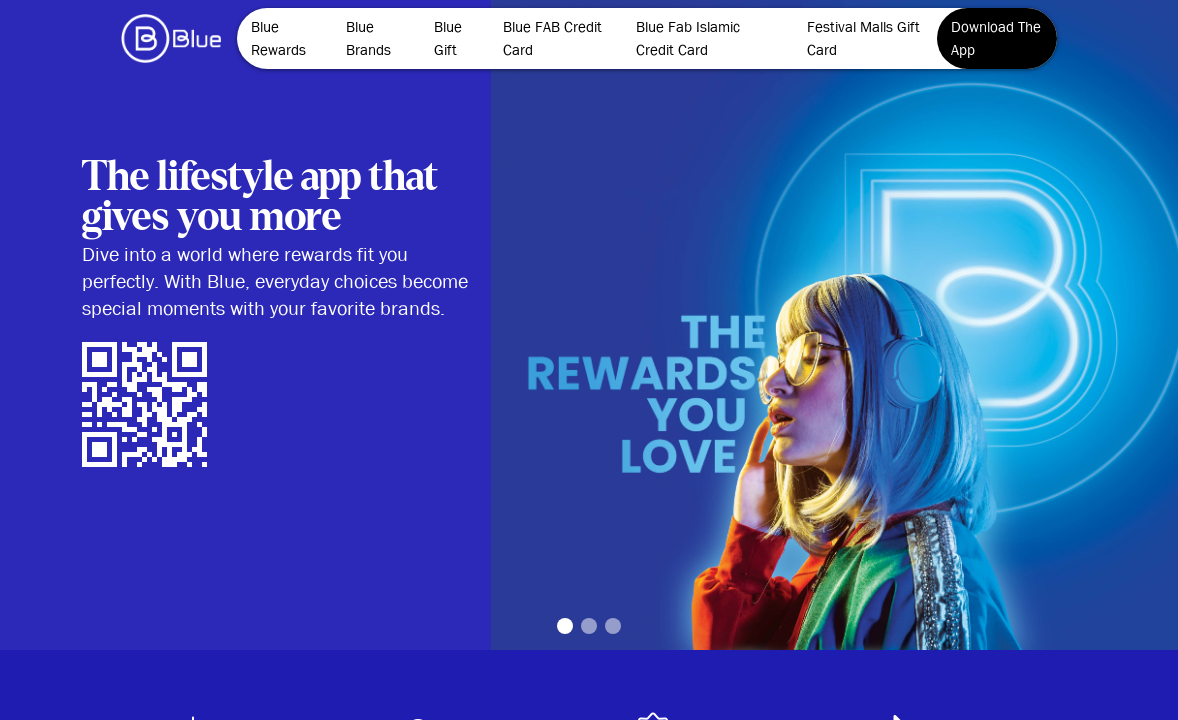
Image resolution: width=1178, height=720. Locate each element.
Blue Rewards (278, 38)
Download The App (996, 38)
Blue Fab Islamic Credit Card (688, 38)
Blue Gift (448, 38)
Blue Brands (368, 38)
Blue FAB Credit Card (552, 38)
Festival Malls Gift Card (863, 38)
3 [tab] (613, 626)
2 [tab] (589, 626)
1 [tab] (565, 626)
